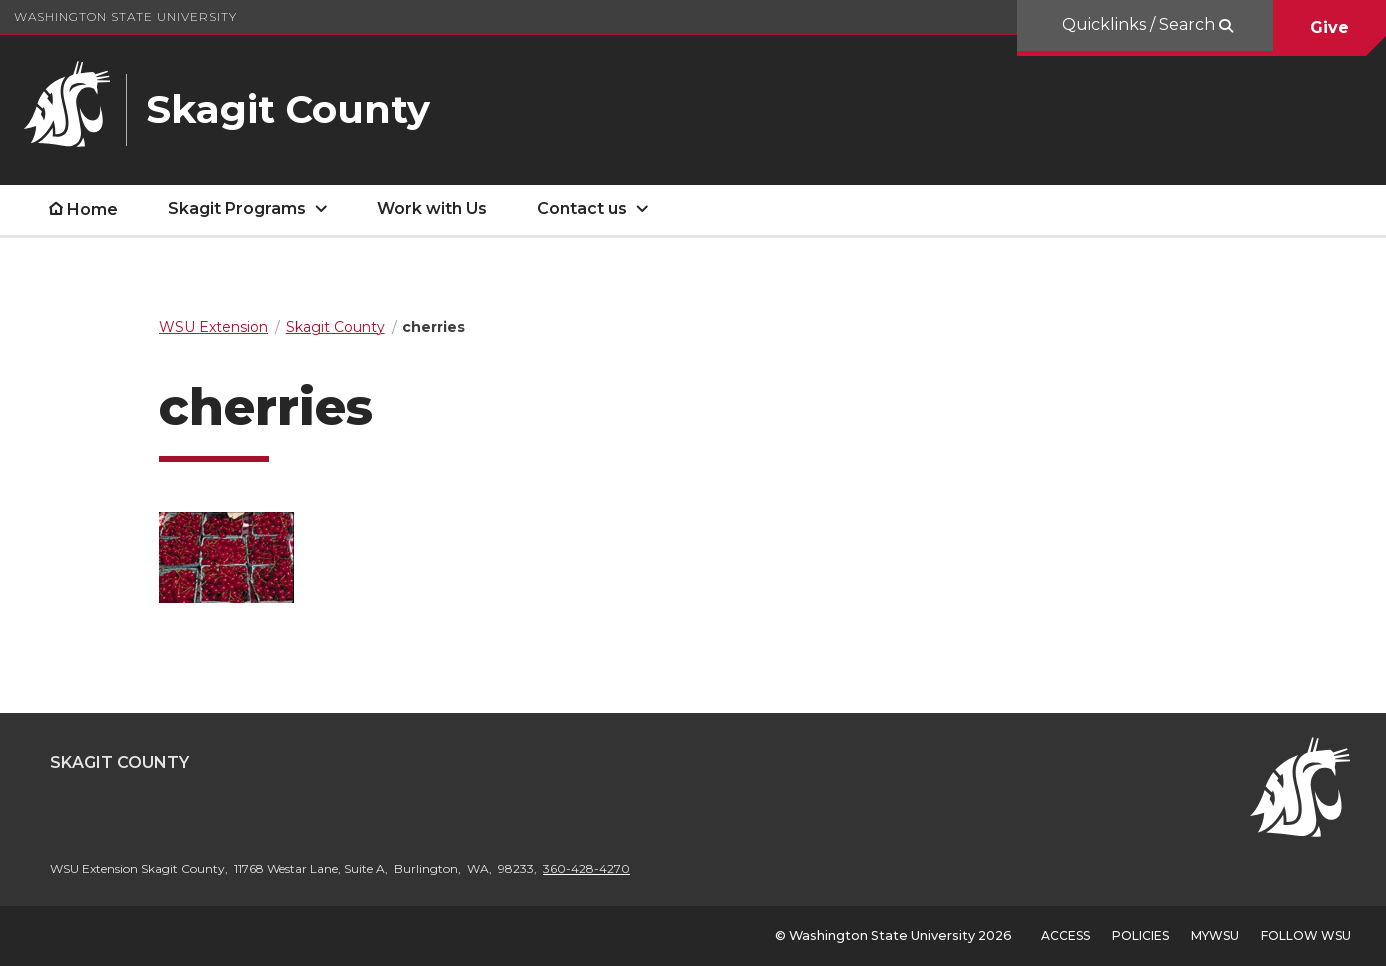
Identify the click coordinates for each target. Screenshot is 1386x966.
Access (1065, 935)
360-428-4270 (586, 868)
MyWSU (1215, 935)
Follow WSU (1306, 935)
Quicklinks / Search (1140, 24)
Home (92, 209)
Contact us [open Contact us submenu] (582, 208)
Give (1329, 27)
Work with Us (432, 208)
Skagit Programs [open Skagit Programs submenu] (237, 208)
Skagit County (119, 762)
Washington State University (125, 16)
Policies (1140, 935)
